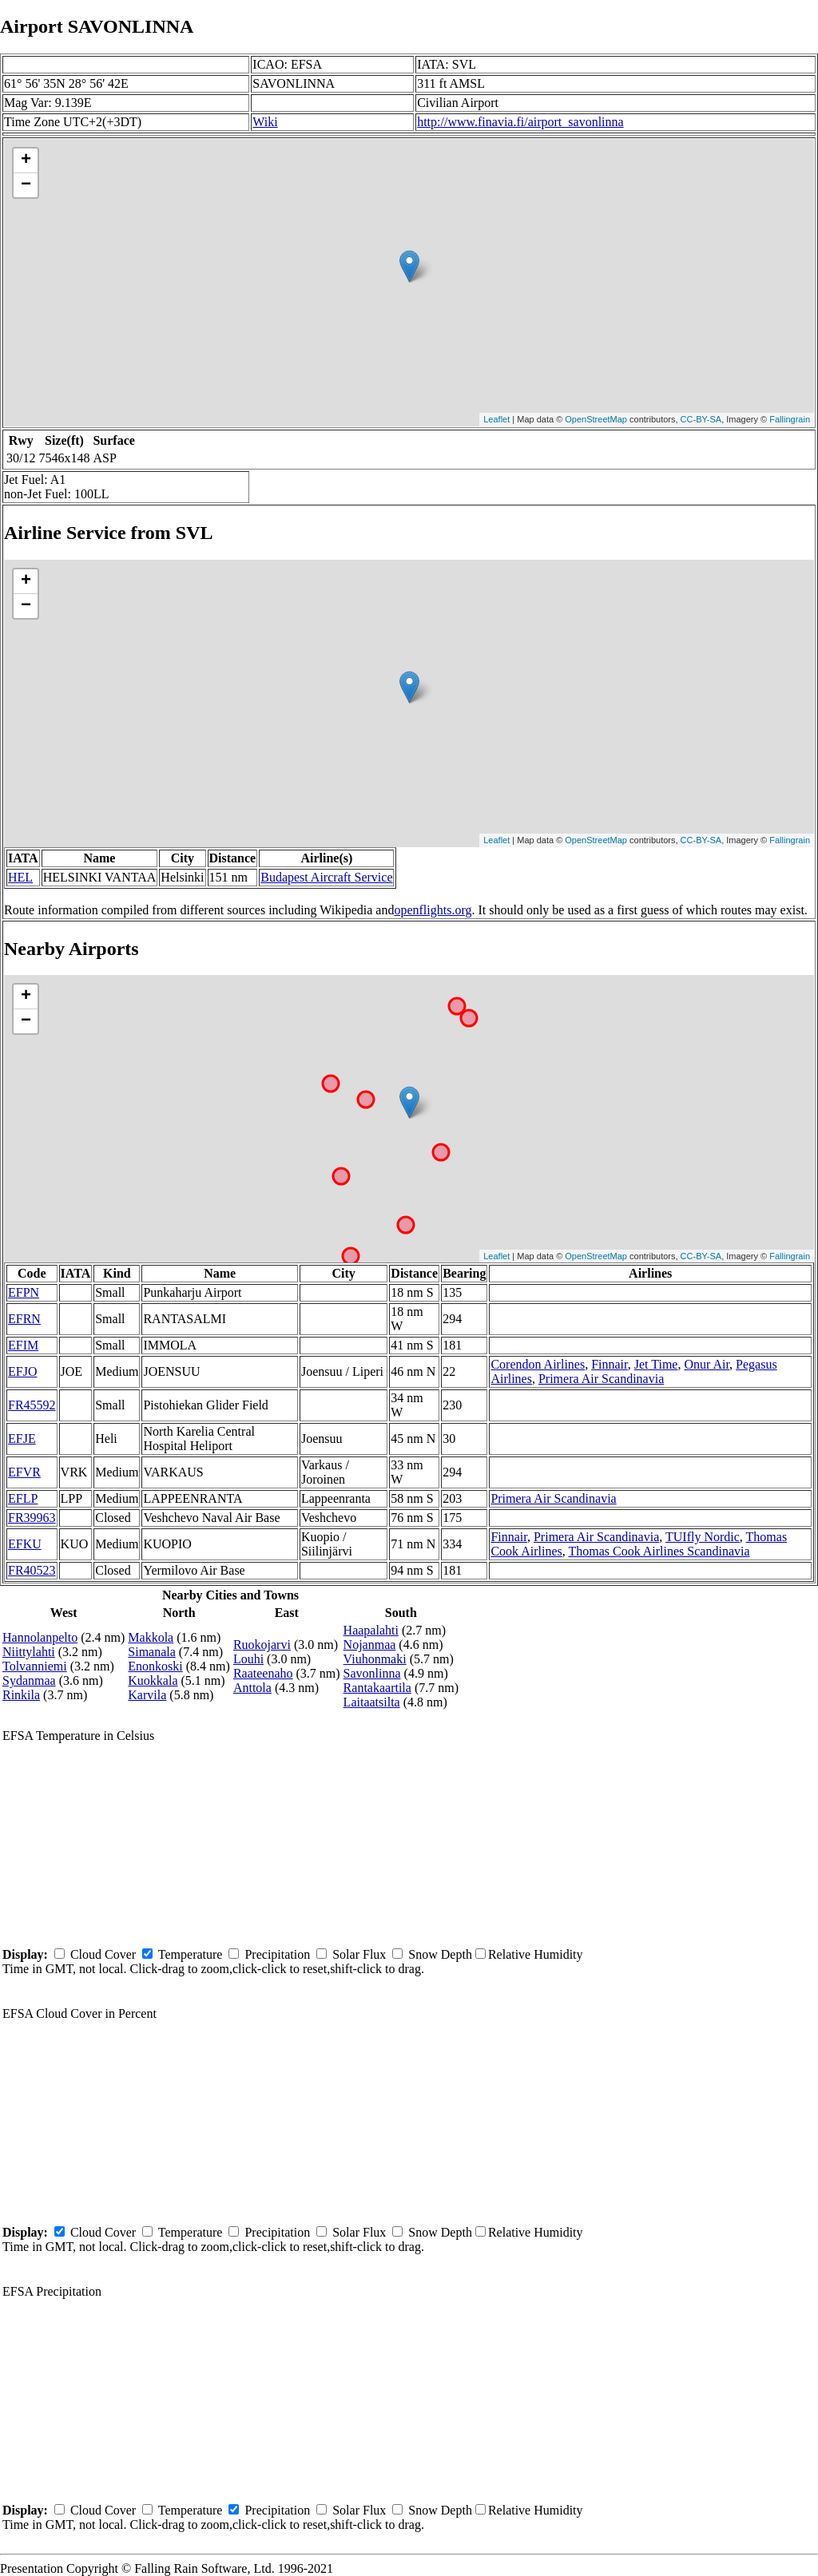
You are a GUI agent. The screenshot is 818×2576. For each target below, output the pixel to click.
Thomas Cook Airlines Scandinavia (658, 1551)
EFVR (24, 1472)
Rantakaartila (377, 1687)
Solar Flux (359, 1954)
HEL (20, 877)
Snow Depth (440, 1954)
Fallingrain (789, 419)
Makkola (150, 1637)
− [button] (26, 185)
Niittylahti (28, 1652)
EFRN (24, 1319)
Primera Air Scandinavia (601, 1378)
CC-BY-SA (701, 419)
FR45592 (32, 1405)
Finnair (609, 1364)
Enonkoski (155, 1666)
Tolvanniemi (34, 1666)
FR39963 (32, 1517)
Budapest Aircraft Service (326, 877)
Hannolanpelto (39, 1637)
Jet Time (656, 1364)
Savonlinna (372, 1673)
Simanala (152, 1652)
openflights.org (432, 910)
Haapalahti (371, 1630)
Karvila (147, 1695)
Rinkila (21, 1695)
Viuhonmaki (375, 1659)
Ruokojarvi (262, 1644)
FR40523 (32, 1570)
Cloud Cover (103, 1954)
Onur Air (706, 1364)
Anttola (252, 1687)
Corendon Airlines (537, 1364)
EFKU (25, 1544)
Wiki (264, 122)
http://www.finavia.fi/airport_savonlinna (520, 122)
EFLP (23, 1498)
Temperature (190, 1954)
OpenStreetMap (596, 419)
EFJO (22, 1371)
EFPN (23, 1292)
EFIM (23, 1345)
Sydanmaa (29, 1680)
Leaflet (496, 419)
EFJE (22, 1438)
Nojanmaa (369, 1644)
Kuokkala (152, 1680)
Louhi (248, 1659)
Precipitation (277, 1954)
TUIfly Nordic (702, 1537)
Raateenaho (263, 1673)
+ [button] (26, 160)
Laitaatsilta (371, 1702)
